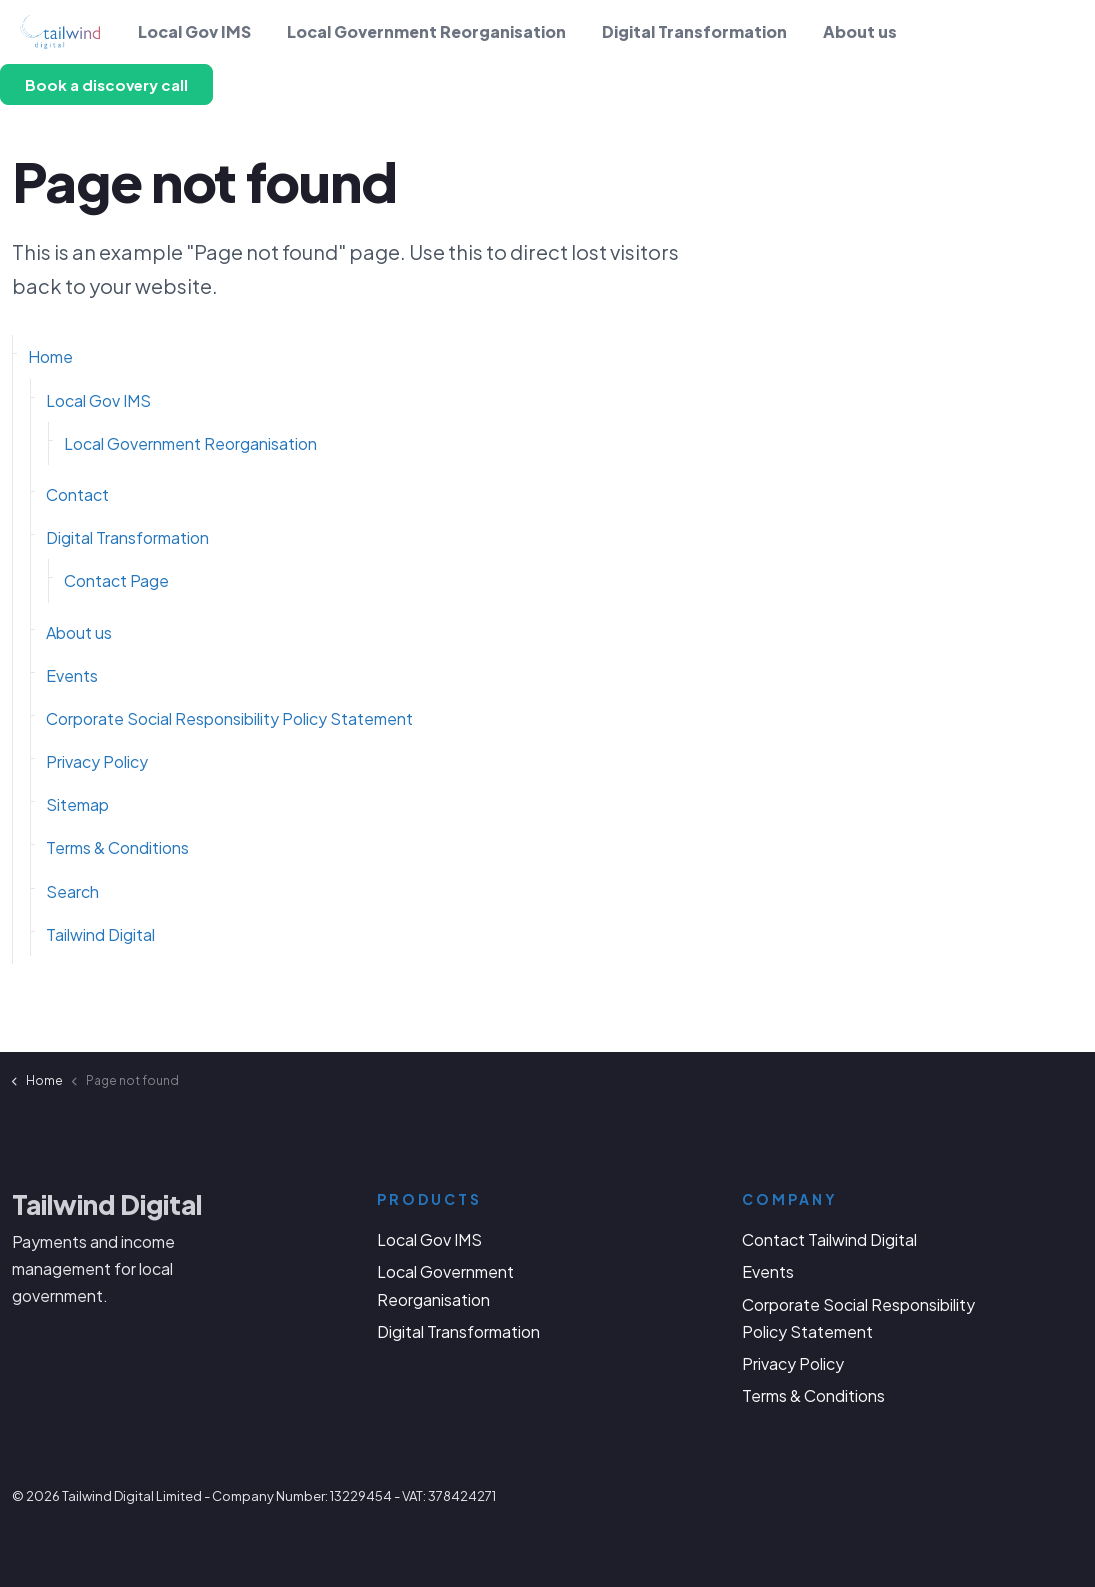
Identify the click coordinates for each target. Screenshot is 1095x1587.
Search (72, 891)
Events (72, 675)
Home (50, 356)
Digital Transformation (694, 31)
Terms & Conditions (117, 847)
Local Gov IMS (194, 31)
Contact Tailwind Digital (829, 1239)
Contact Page (116, 580)
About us (860, 31)
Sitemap (77, 804)
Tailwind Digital (100, 934)
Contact (77, 494)
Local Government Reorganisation (426, 31)
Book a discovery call (106, 84)
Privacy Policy (97, 761)
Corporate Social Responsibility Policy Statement (229, 718)
